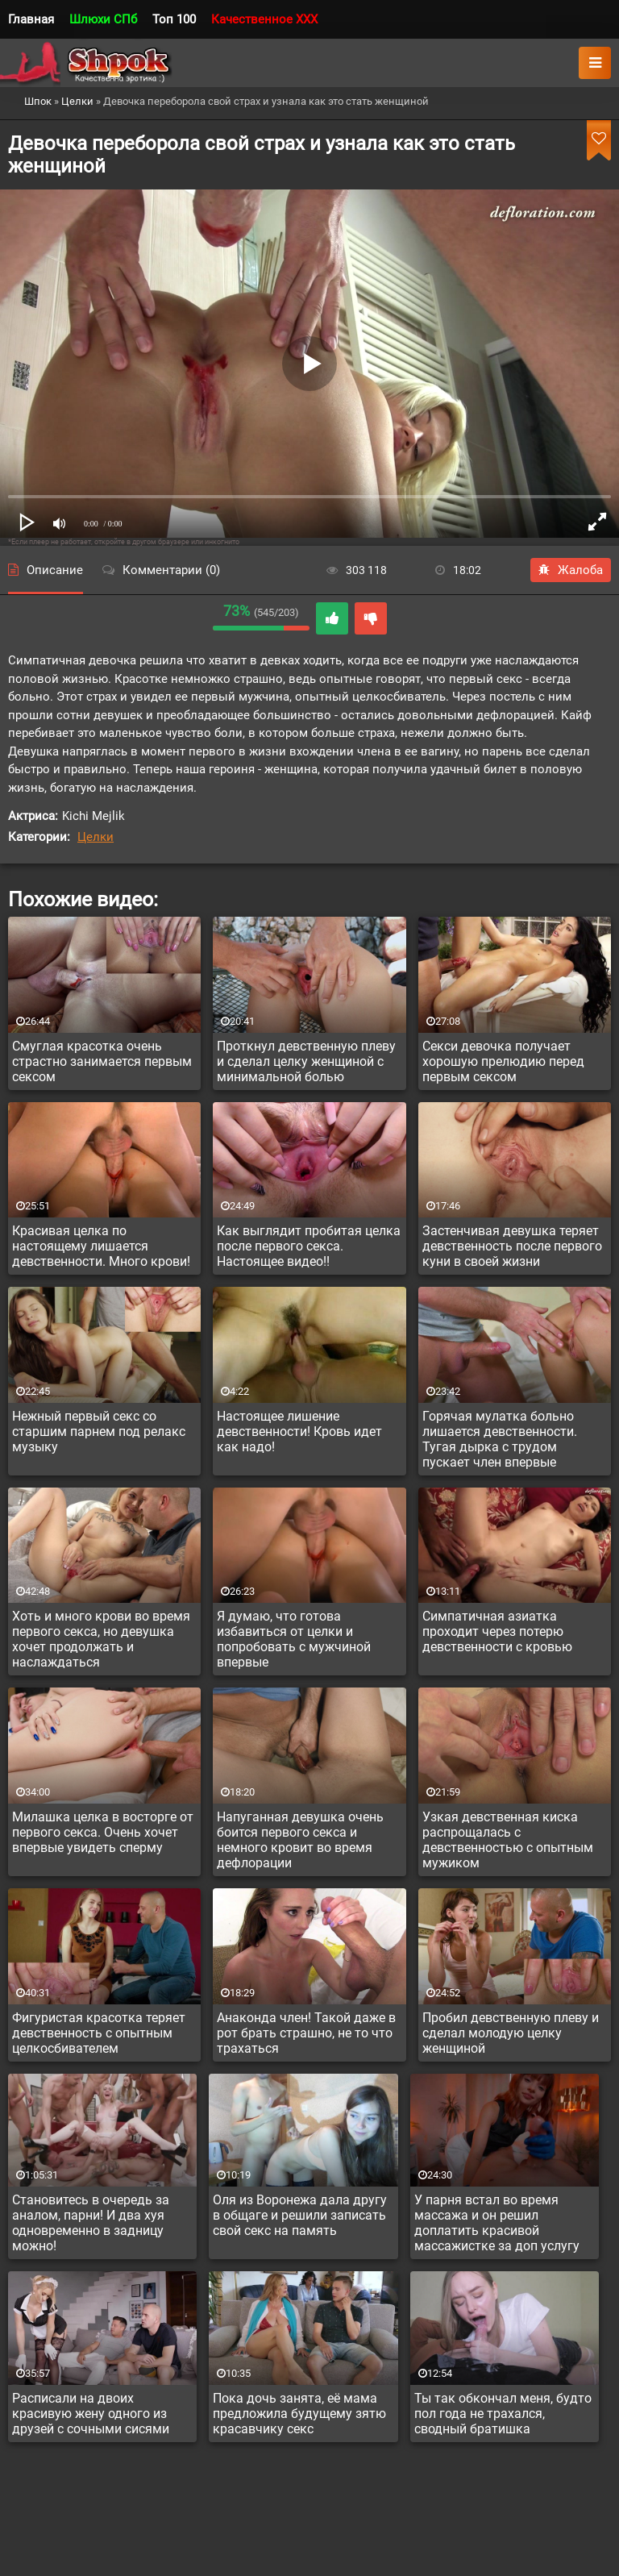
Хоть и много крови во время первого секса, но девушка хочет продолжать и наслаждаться (101, 1639)
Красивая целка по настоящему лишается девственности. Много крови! (101, 1246)
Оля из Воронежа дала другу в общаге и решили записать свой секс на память (300, 2215)
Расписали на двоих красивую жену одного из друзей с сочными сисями (90, 2414)
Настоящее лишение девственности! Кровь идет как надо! (299, 1431)
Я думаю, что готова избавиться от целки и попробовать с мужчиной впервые (294, 1639)
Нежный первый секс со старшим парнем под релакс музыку (98, 1431)
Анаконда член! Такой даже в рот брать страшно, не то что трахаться (306, 2033)
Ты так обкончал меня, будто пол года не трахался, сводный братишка (503, 2414)
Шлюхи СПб (103, 19)
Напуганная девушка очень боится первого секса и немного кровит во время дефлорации (300, 1840)
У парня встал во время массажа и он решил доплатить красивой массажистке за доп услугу (497, 2222)
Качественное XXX (264, 19)
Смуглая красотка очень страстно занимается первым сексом (102, 1061)
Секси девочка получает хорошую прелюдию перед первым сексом (503, 1061)
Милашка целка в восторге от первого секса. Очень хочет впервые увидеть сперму (102, 1832)
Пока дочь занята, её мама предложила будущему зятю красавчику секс (299, 2414)
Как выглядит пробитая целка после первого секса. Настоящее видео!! (309, 1246)
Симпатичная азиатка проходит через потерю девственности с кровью (497, 1631)
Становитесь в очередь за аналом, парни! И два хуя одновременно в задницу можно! (90, 2222)
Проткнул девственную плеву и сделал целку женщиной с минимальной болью (306, 1061)
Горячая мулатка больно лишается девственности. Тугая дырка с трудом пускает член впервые (499, 1439)
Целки (95, 837)
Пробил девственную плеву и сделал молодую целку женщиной (510, 2033)
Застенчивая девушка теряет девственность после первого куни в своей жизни (512, 1246)
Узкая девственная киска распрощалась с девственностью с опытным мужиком (507, 1840)
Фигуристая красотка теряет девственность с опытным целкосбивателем (98, 2033)
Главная (31, 19)
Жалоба (570, 570)
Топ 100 (174, 19)
